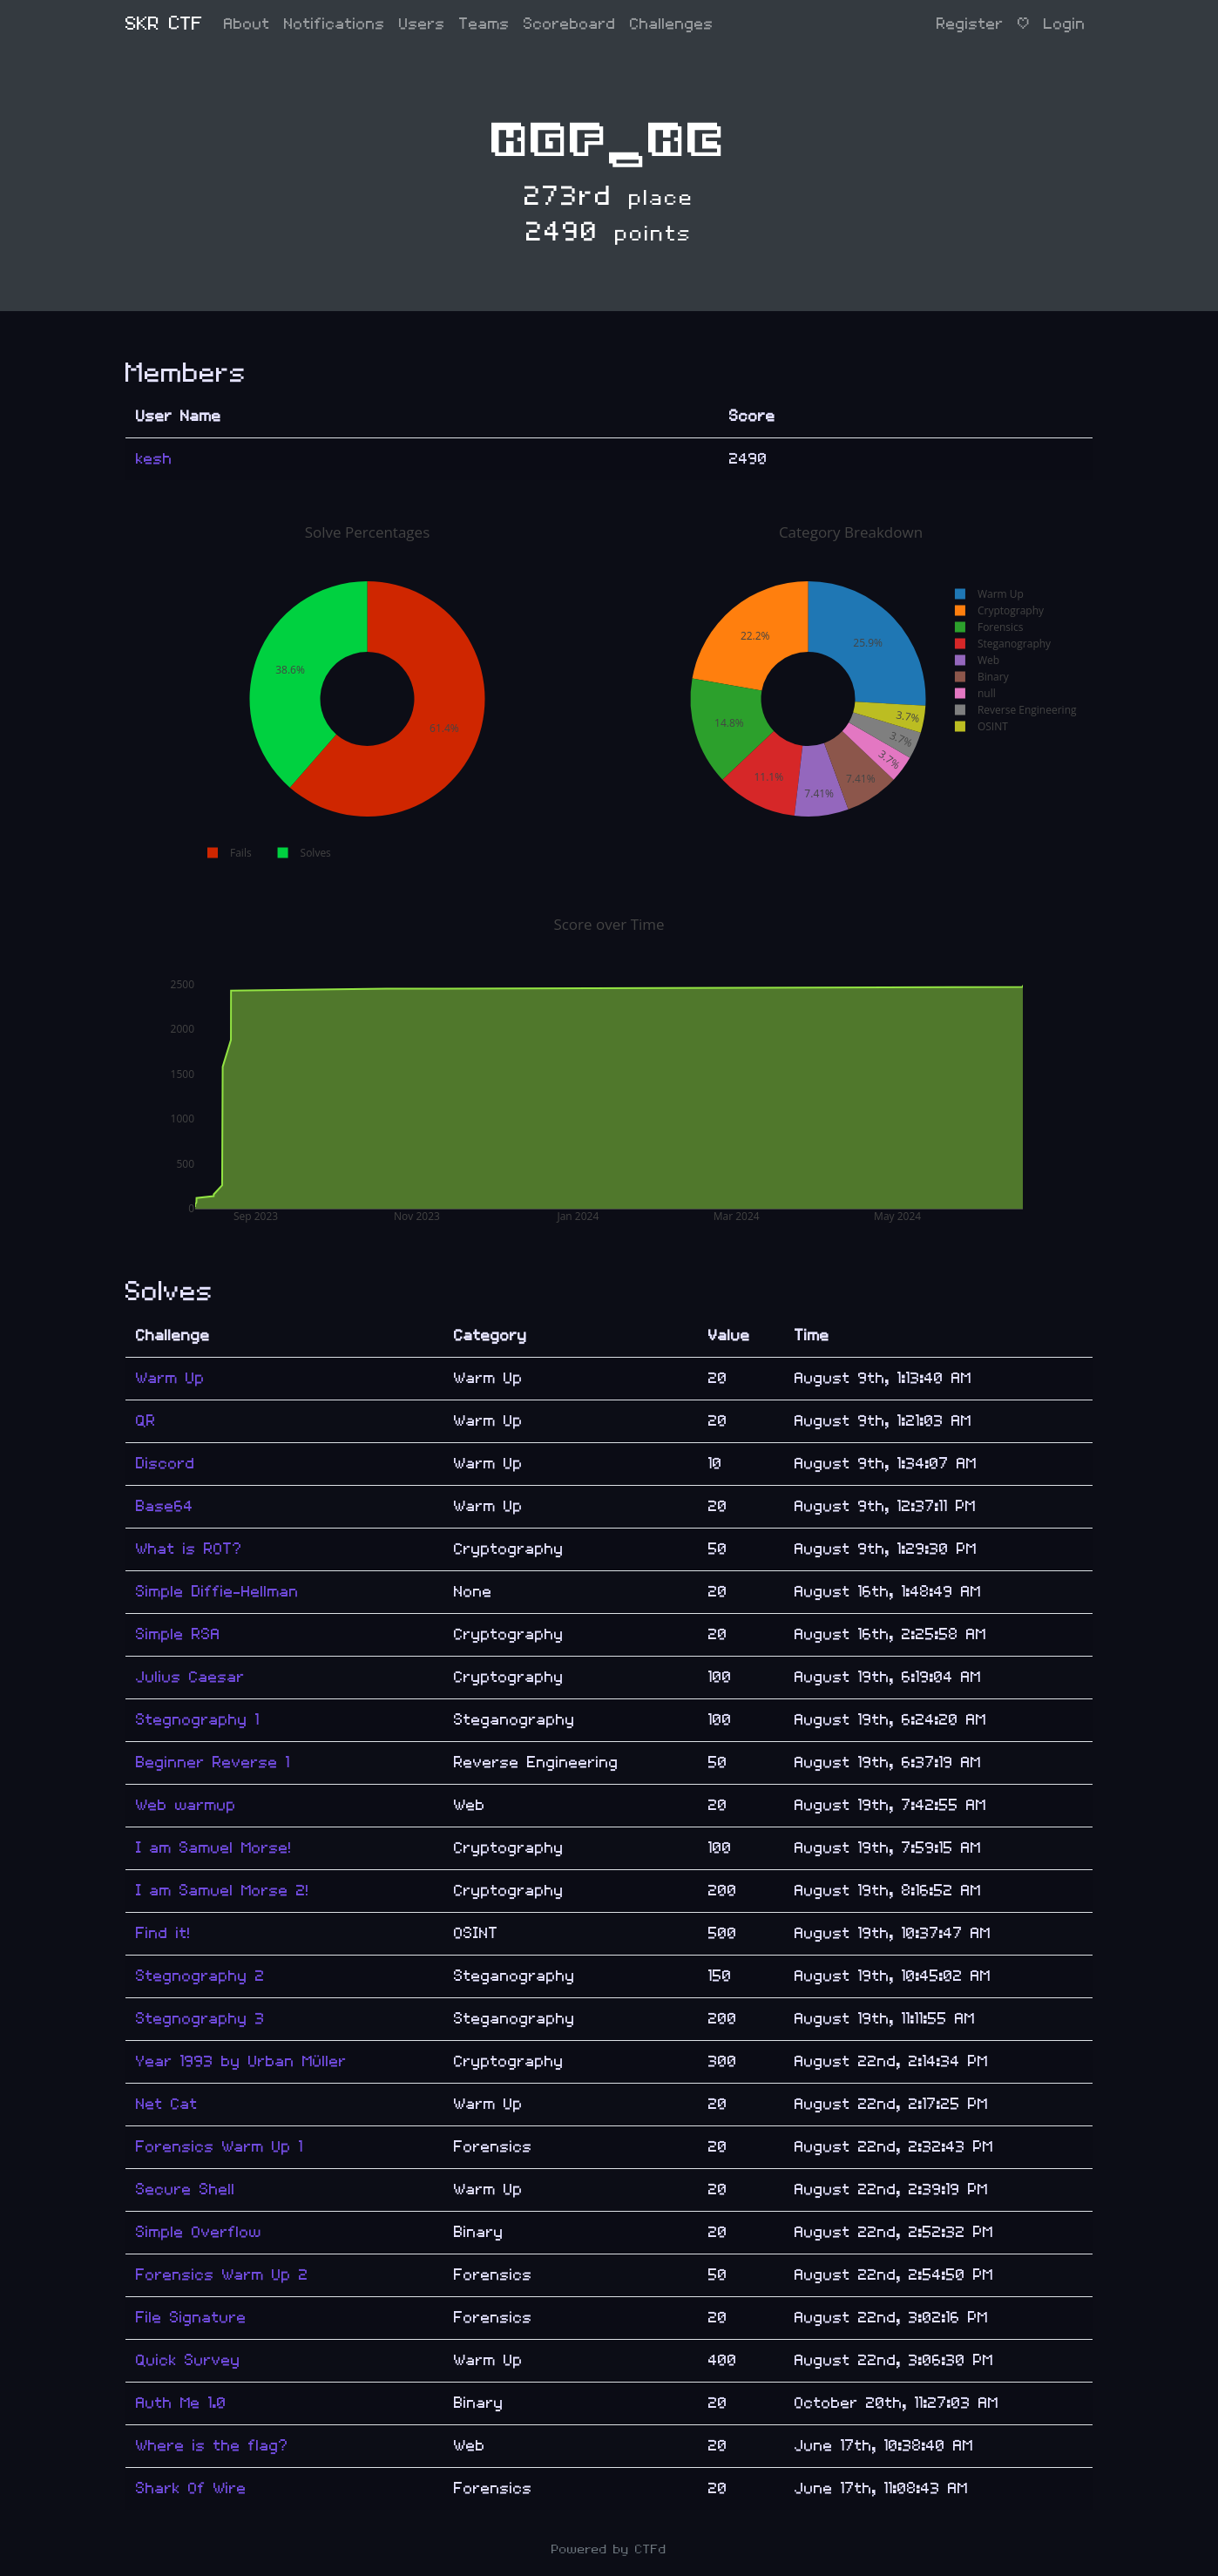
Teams (484, 24)
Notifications (334, 24)
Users (422, 24)
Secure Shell (185, 2189)
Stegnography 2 (200, 1976)
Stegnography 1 (198, 1720)
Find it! (163, 1933)
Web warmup (186, 1805)
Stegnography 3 (200, 2018)
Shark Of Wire (191, 2488)
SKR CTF (164, 24)
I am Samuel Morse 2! (222, 1890)
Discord (165, 1463)
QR (146, 1421)
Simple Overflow (198, 2232)
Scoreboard (570, 24)
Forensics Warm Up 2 (222, 2275)
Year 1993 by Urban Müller (241, 2061)
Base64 (164, 1506)
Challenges (672, 24)
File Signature (191, 2317)
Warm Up (170, 1378)
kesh (154, 459)
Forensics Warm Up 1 (219, 2147)
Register (970, 24)
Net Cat (167, 2104)
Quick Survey (188, 2360)
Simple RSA (178, 1634)
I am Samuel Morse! (214, 1848)
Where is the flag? (212, 2445)
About (247, 24)
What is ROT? (189, 1549)
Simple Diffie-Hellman (217, 1591)
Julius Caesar (190, 1677)
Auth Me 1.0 (181, 2403)
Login (1065, 24)
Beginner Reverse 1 (213, 1762)
